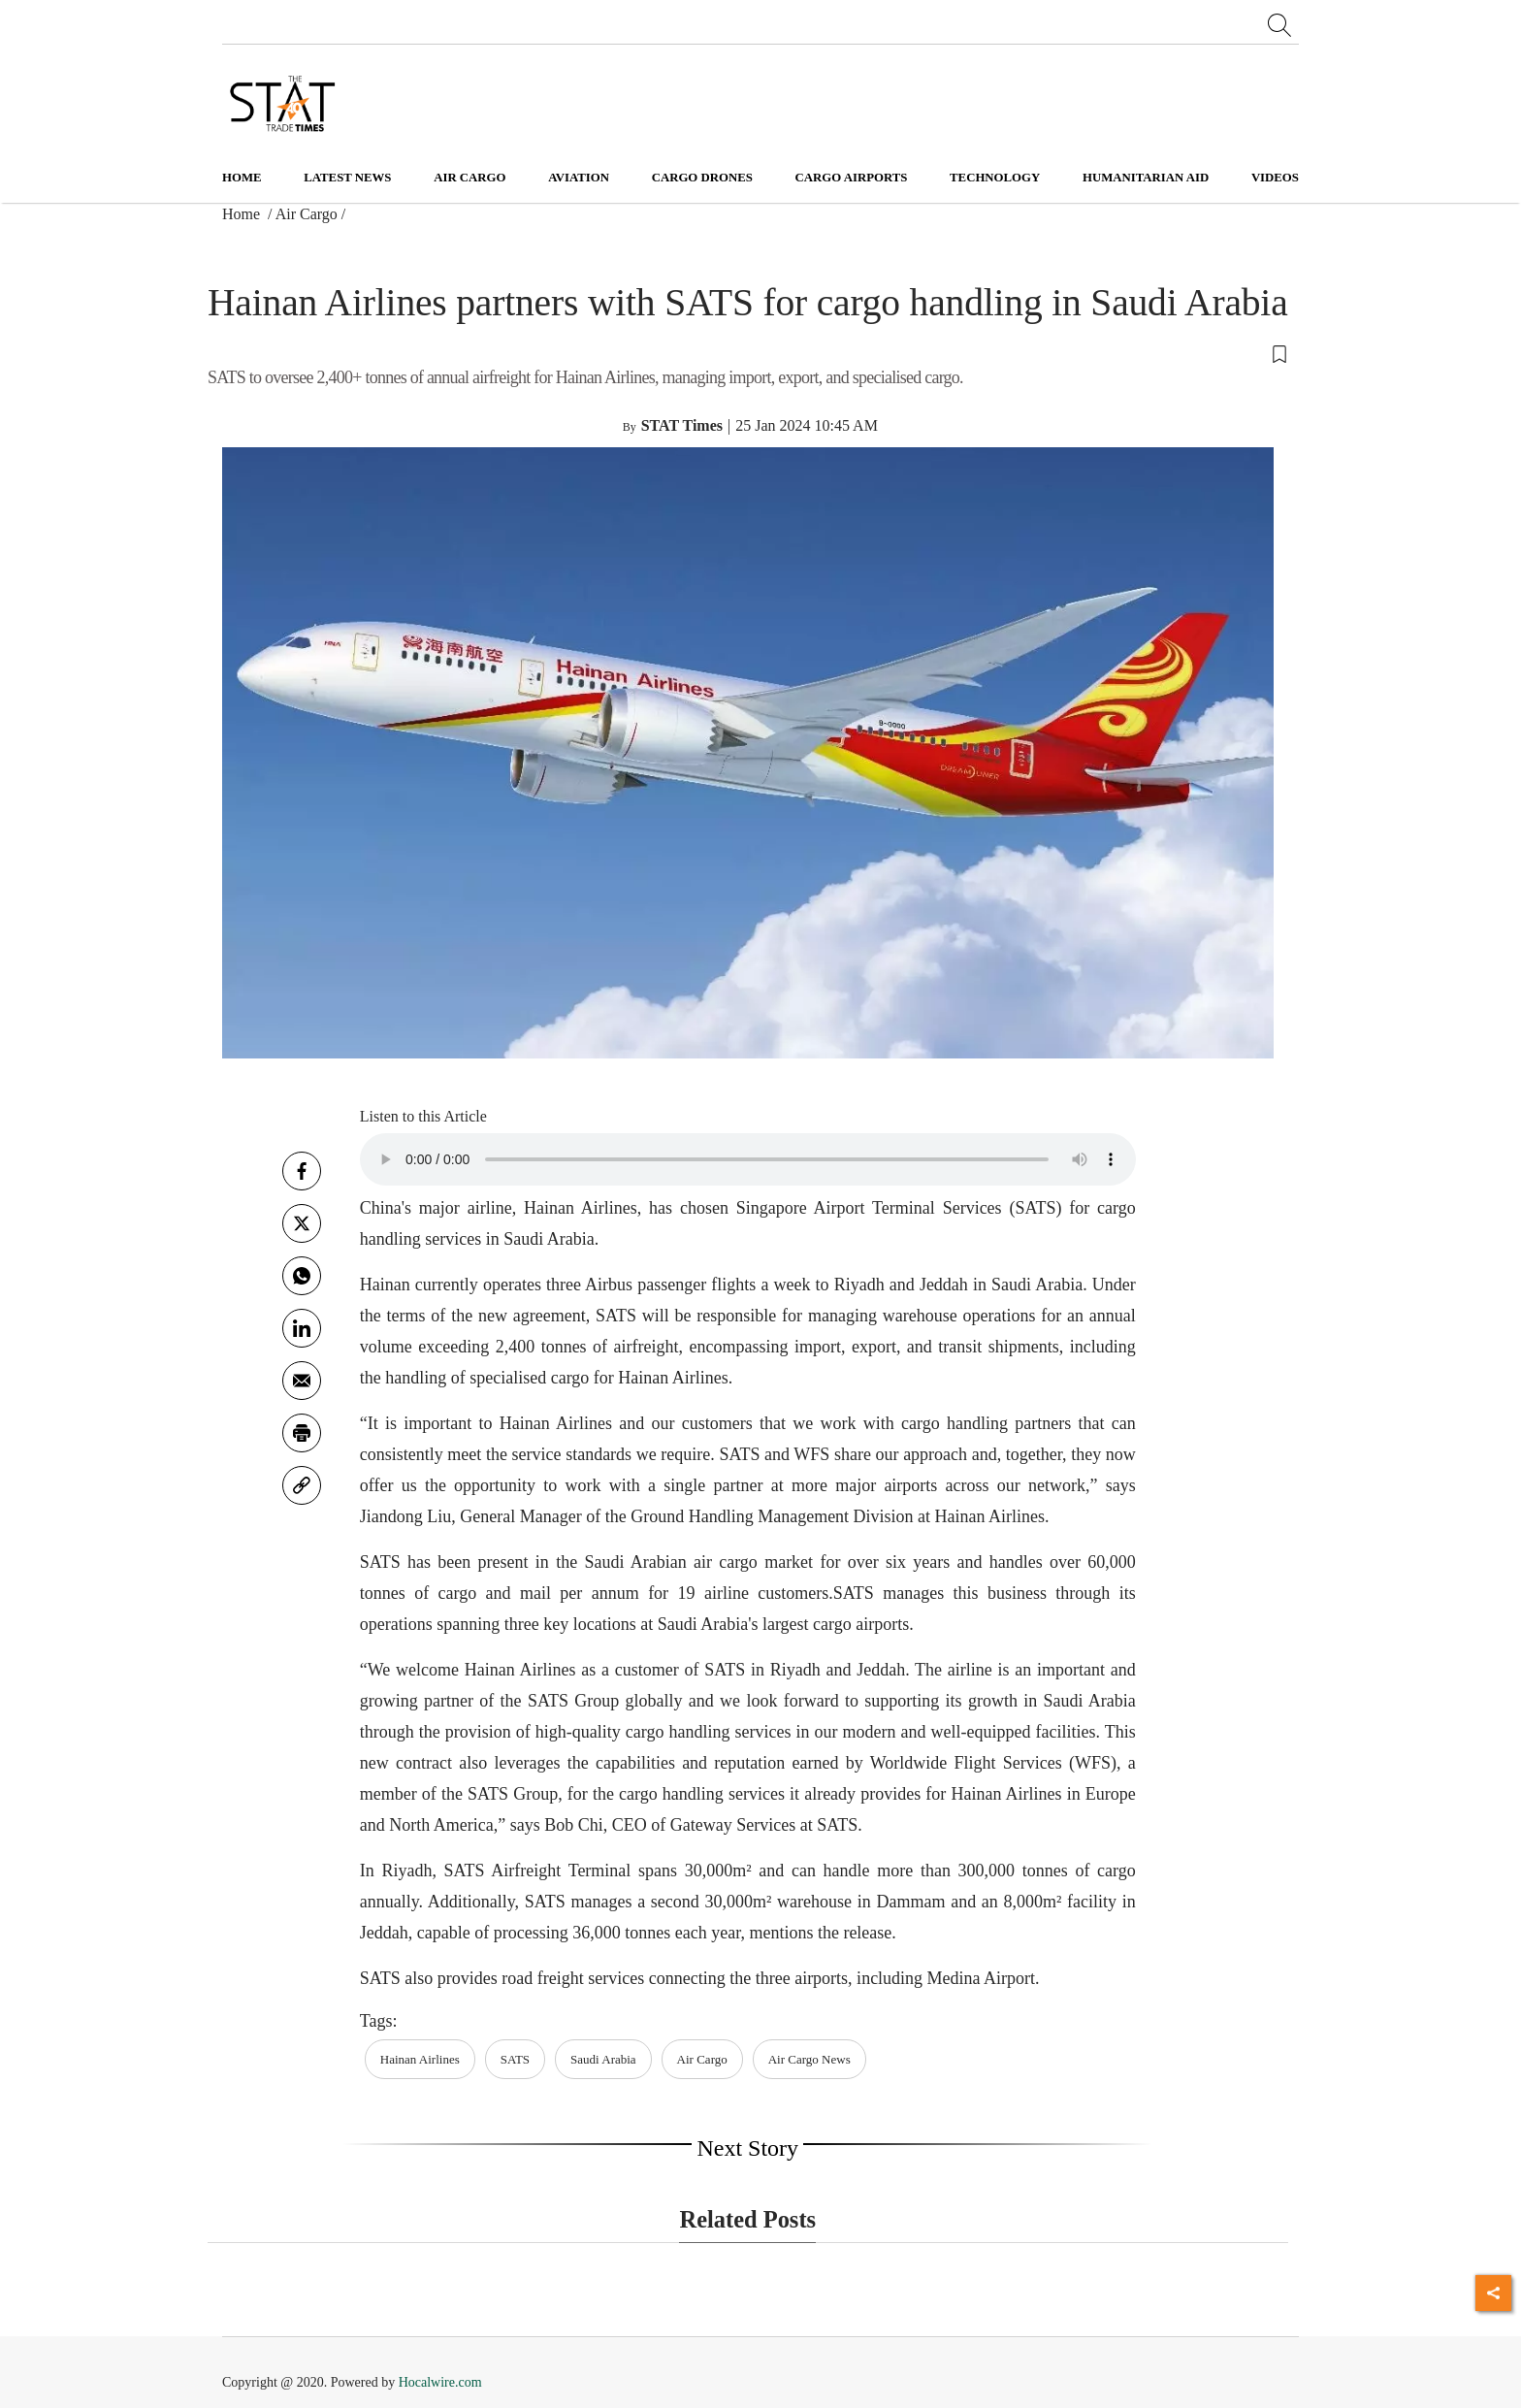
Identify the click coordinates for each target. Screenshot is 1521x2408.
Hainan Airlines (420, 2059)
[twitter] (301, 1223)
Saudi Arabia (603, 2059)
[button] (748, 353)
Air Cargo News (809, 2059)
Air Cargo (306, 214)
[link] (301, 1485)
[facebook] (301, 1171)
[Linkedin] (301, 1328)
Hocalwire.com (440, 2382)
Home (242, 177)
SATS (515, 2059)
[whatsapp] (301, 1275)
